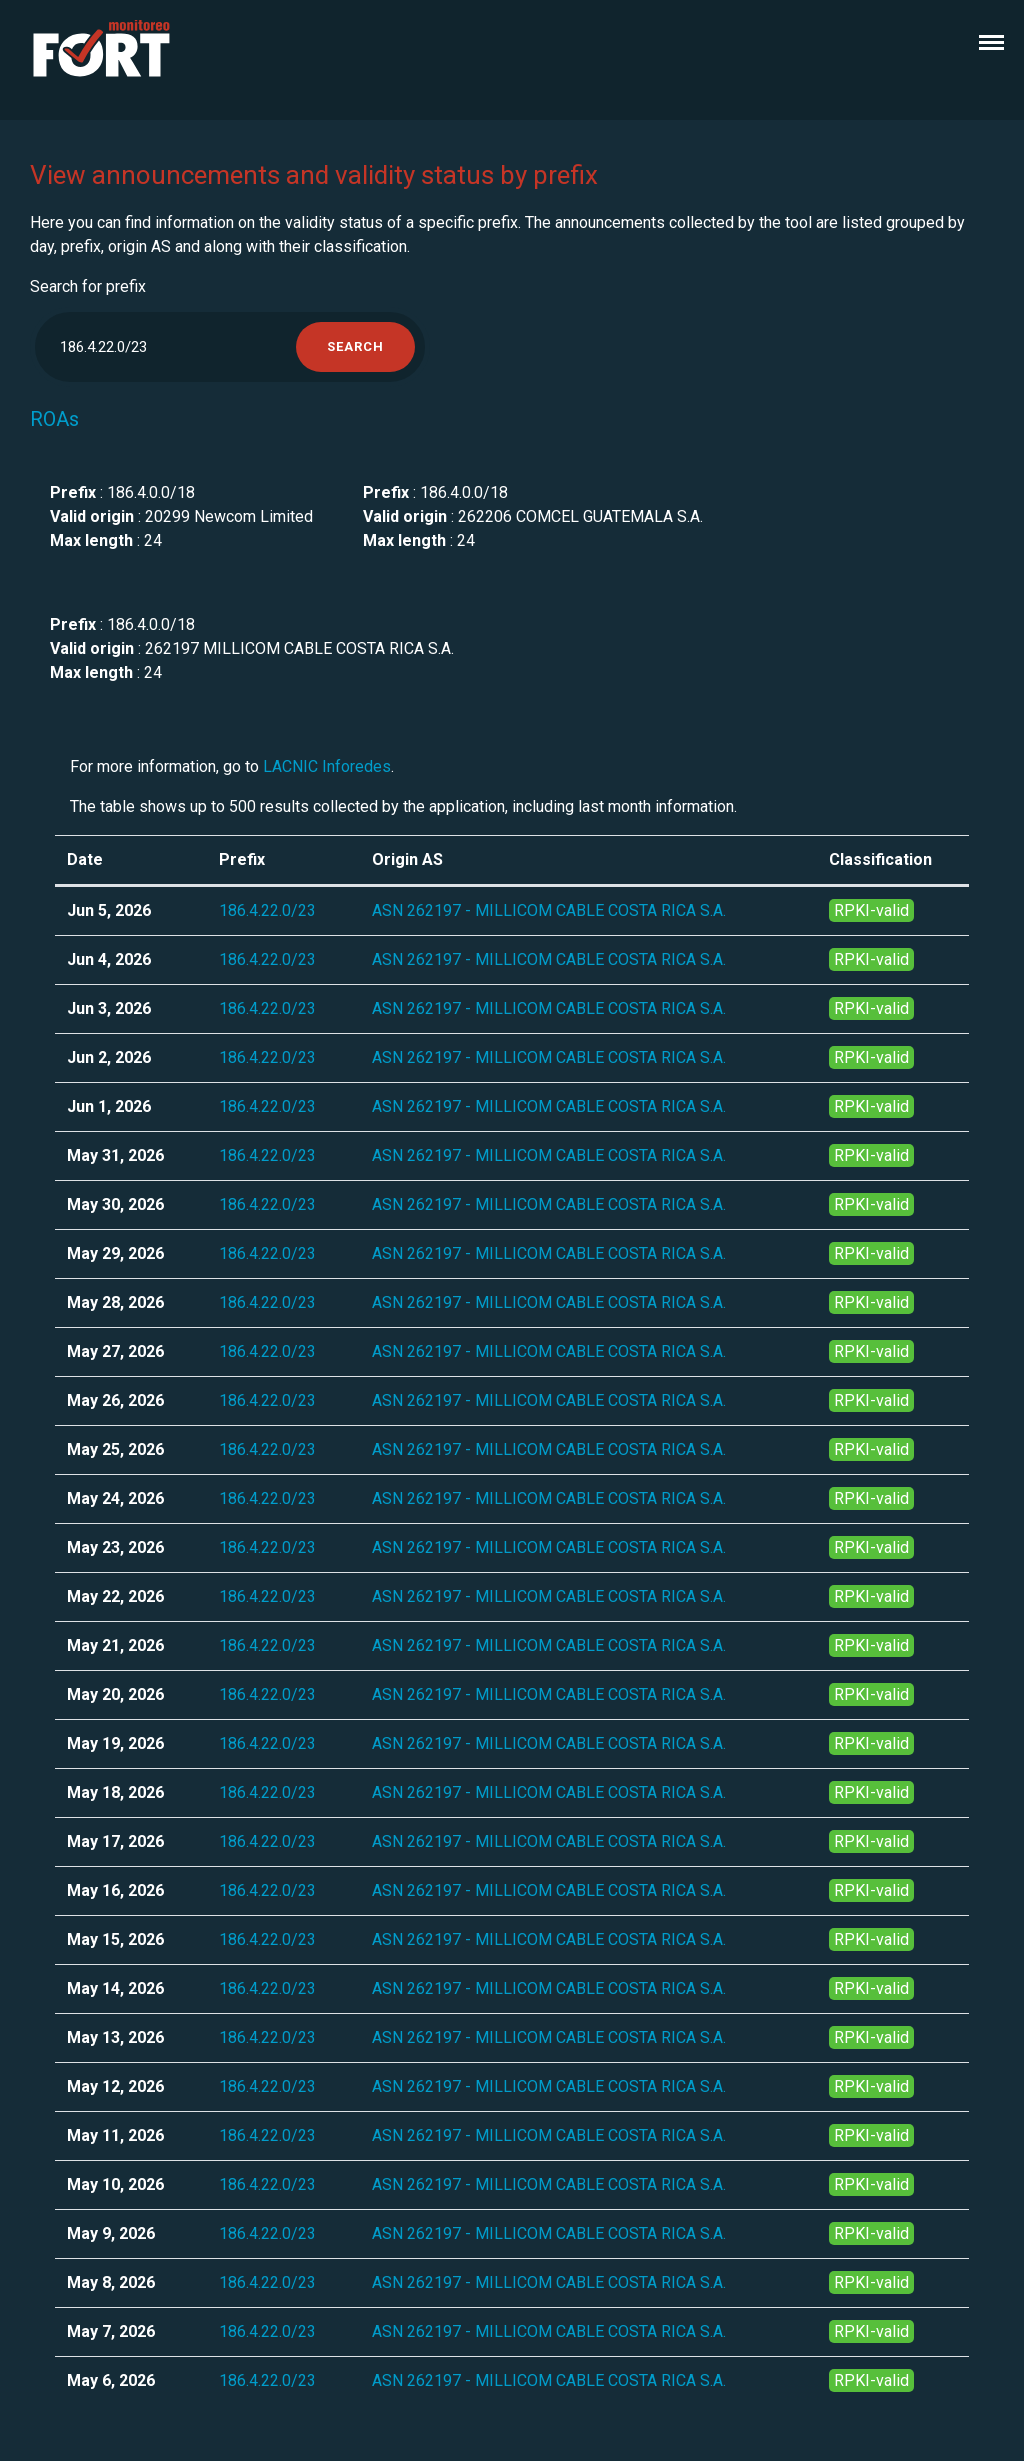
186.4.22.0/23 (267, 910)
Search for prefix (88, 286)
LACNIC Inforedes (327, 766)
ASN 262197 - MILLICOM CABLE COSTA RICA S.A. (549, 910)
